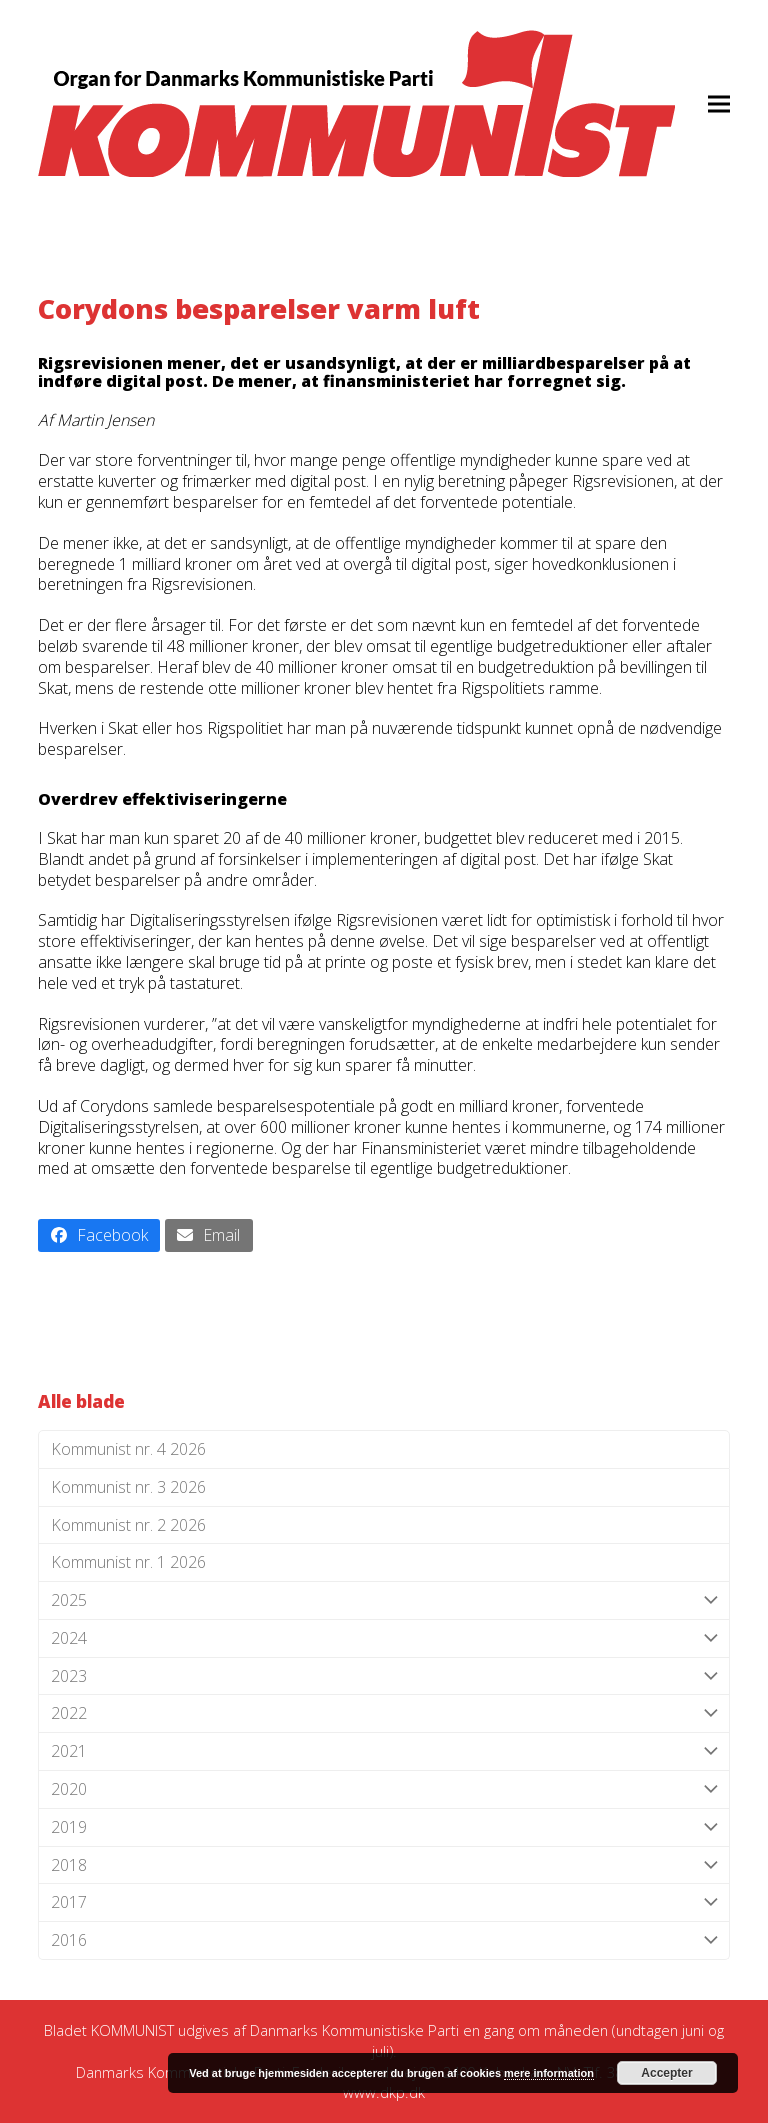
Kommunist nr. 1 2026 (128, 1562)
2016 (383, 1940)
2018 (383, 1865)
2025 (383, 1600)
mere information (549, 2073)
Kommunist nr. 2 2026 (128, 1525)
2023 (383, 1676)
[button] (719, 103)
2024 (383, 1638)
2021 (383, 1751)
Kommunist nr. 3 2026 (128, 1487)
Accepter (666, 2073)
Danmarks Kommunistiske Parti (354, 2030)
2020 (383, 1789)
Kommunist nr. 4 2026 (128, 1449)
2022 (383, 1713)
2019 (383, 1827)
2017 (383, 1902)
